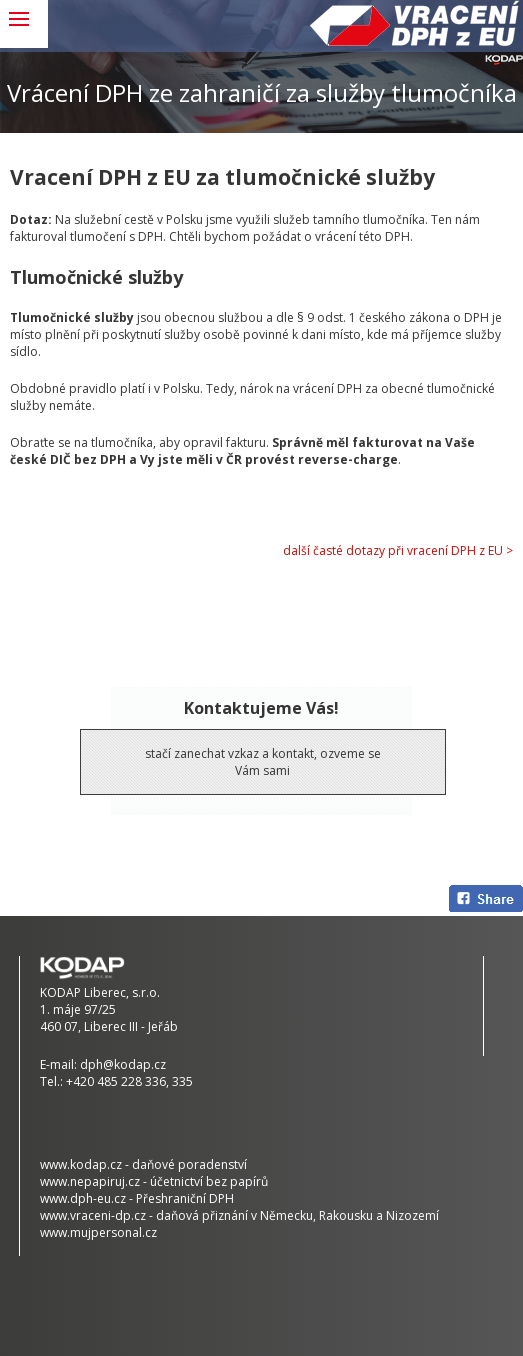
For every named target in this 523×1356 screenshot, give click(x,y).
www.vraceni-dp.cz (93, 1215)
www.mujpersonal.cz (98, 1232)
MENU (24, 24)
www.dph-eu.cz (83, 1198)
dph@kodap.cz (123, 1064)
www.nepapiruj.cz (90, 1181)
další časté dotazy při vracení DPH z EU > (398, 550)
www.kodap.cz (81, 1164)
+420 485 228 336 (116, 1081)
